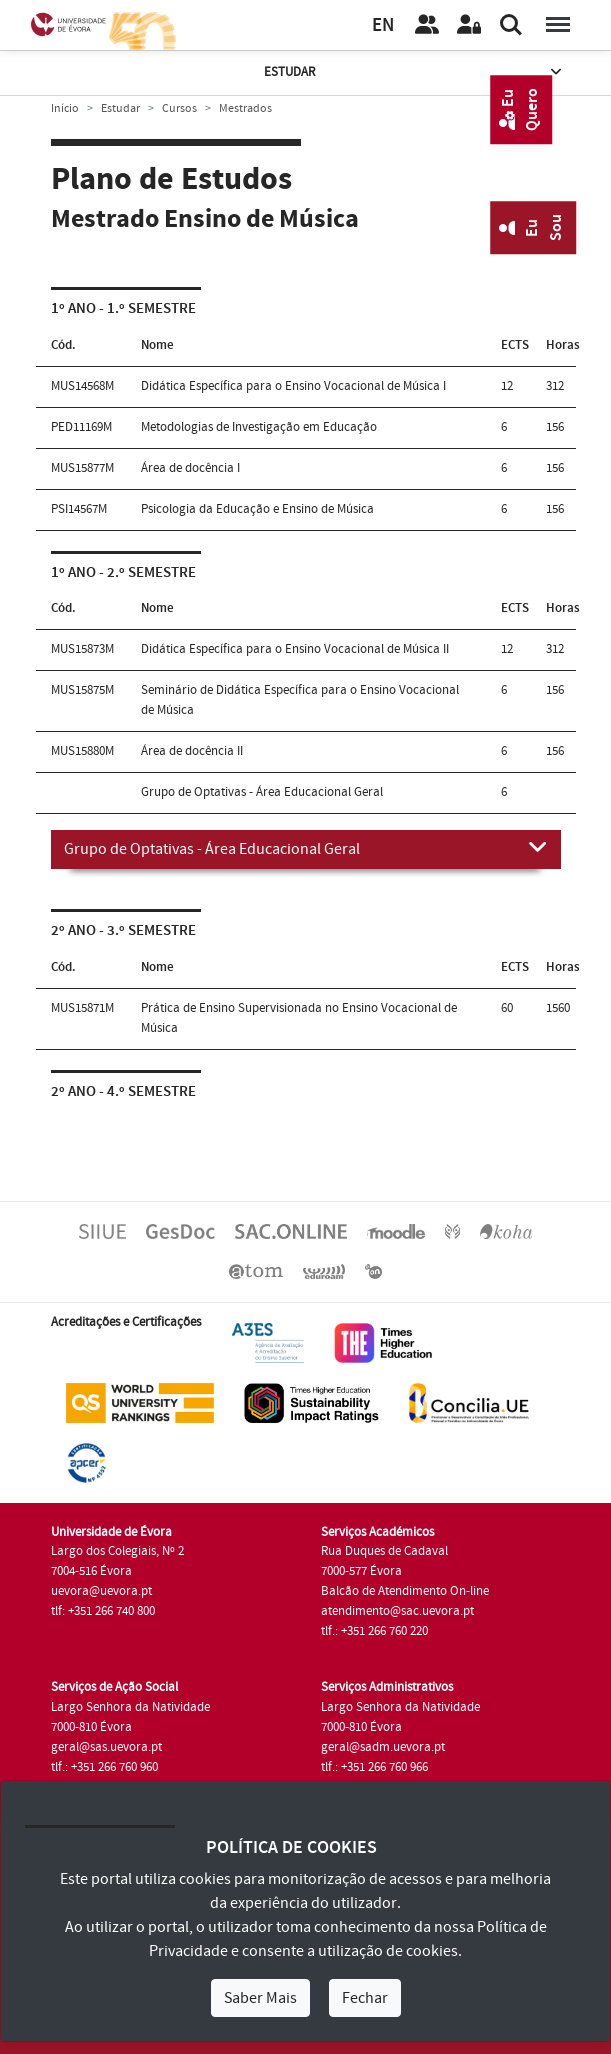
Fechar (365, 1998)
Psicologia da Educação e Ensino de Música (257, 509)
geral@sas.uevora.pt (106, 1747)
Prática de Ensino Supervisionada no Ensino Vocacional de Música (299, 1018)
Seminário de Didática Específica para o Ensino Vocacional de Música (300, 700)
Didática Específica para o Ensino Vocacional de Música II (295, 649)
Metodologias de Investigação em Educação (259, 427)
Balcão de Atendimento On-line (405, 1591)
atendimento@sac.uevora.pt (397, 1611)
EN (383, 25)
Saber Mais (260, 1998)
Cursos (179, 108)
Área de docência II (192, 751)
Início (65, 108)
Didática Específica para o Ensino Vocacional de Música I (293, 386)
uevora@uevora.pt (101, 1591)
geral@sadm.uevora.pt (383, 1747)
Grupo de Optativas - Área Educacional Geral (306, 848)
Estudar (415, 72)
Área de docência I (190, 468)
